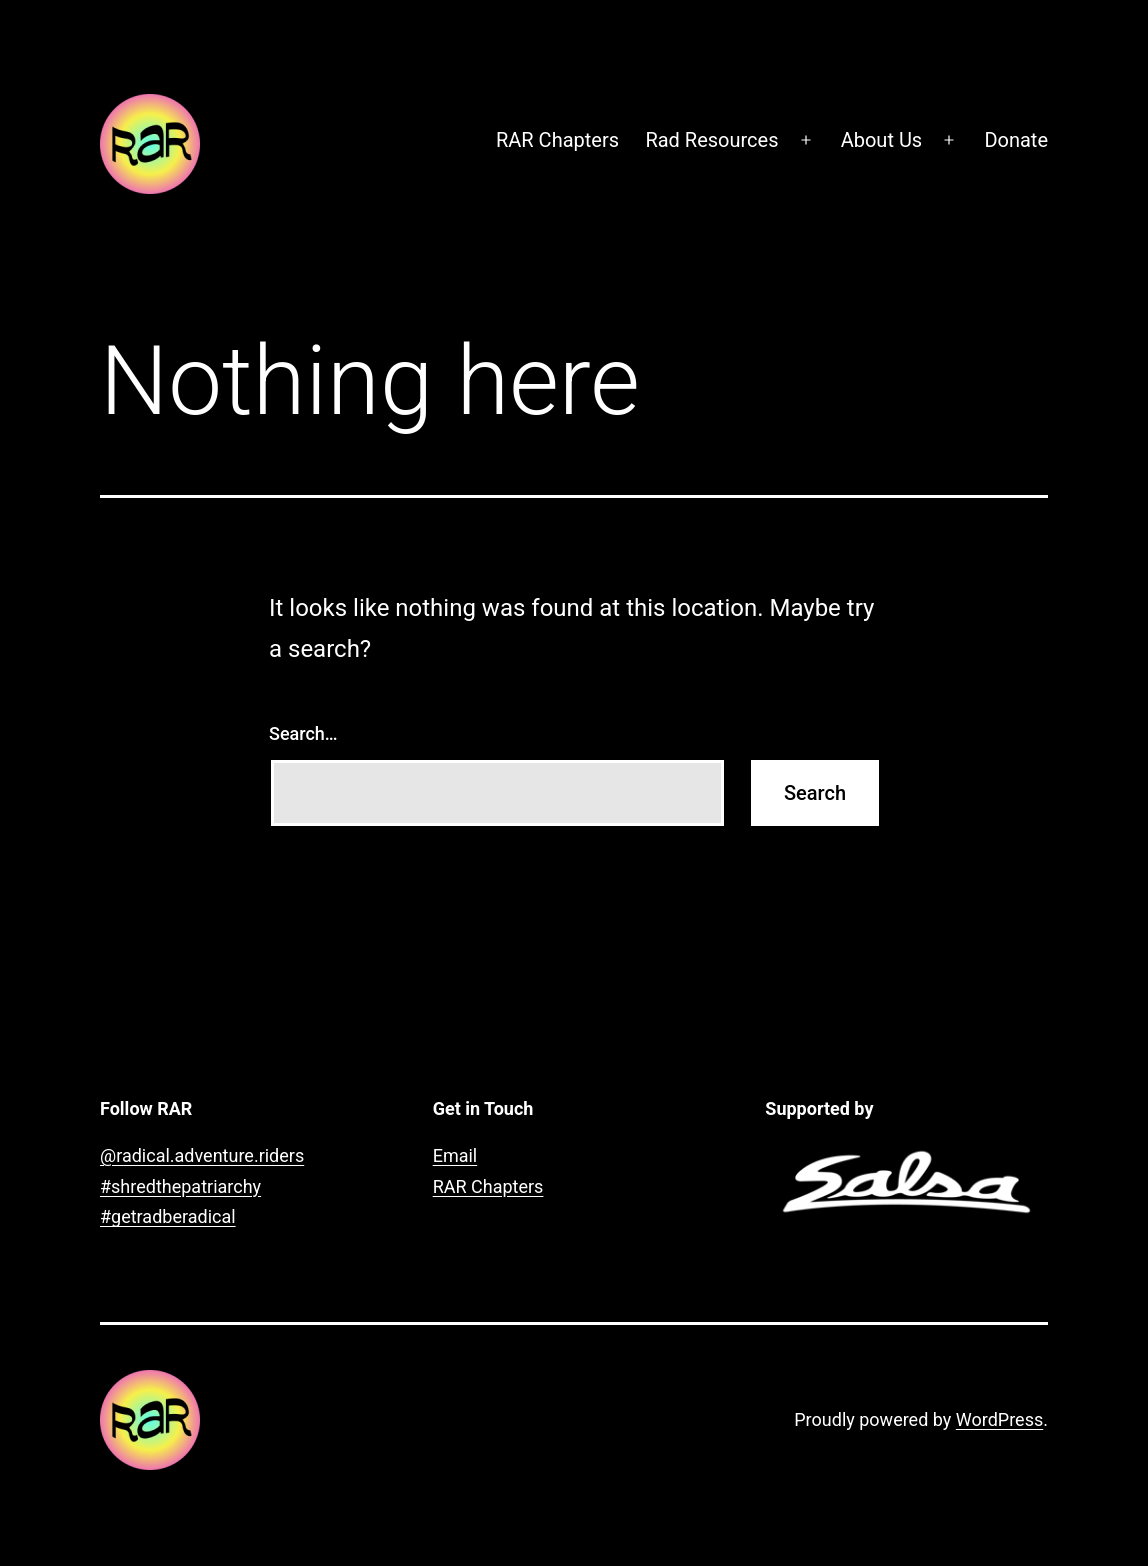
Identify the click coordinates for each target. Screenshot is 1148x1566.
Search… (303, 733)
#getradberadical (168, 1216)
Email (455, 1155)
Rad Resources (711, 140)
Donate (1016, 140)
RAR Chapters (557, 140)
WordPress (999, 1419)
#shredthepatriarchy (180, 1186)
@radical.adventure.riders (202, 1155)
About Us (882, 140)
